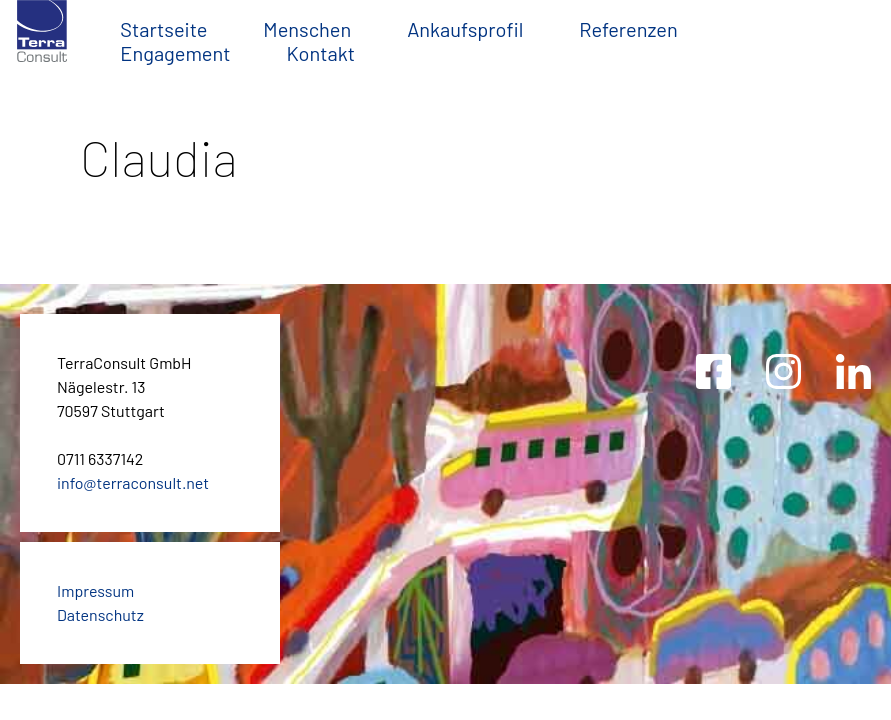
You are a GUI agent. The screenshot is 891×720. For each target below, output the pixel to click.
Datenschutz (100, 614)
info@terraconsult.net (133, 482)
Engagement (175, 53)
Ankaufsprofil (465, 29)
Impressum (95, 590)
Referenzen (628, 29)
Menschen (307, 29)
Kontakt (321, 53)
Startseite (163, 29)
